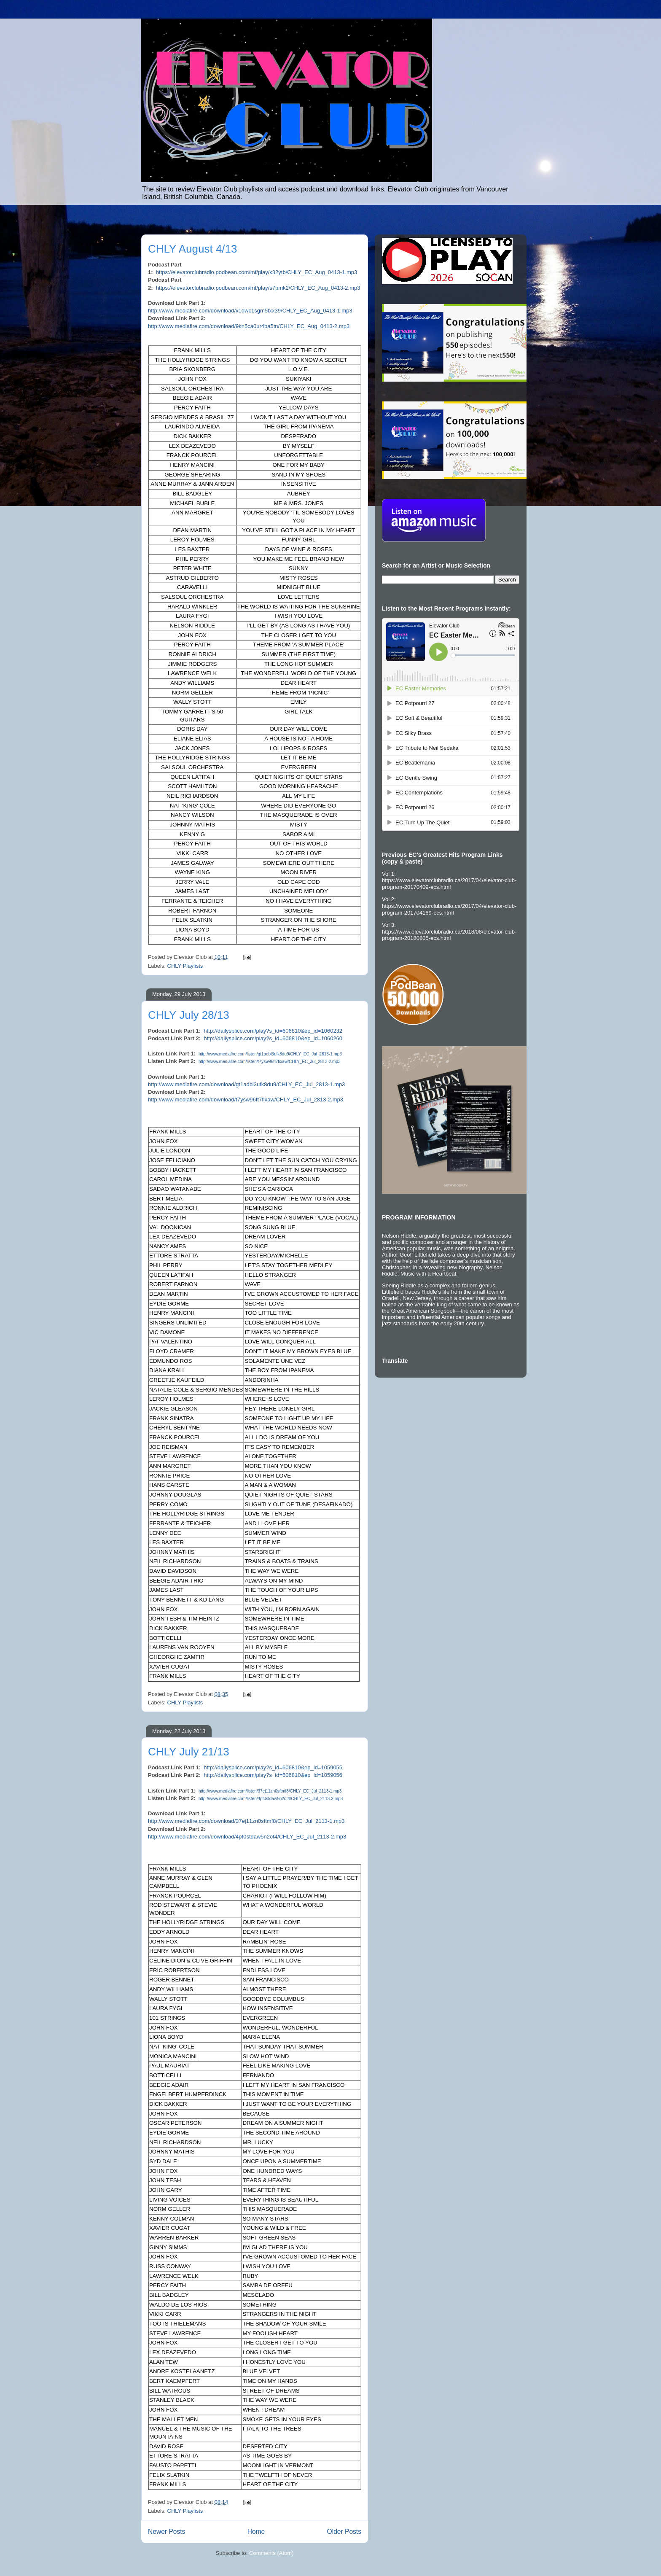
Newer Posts (166, 2531)
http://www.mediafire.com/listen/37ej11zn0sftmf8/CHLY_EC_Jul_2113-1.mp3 (270, 1791)
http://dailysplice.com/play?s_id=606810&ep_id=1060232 (273, 1031)
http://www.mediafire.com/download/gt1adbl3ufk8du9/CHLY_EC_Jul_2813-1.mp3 (246, 1084)
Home (256, 2531)
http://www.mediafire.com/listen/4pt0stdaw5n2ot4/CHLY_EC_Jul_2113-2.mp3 (271, 1798)
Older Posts (344, 2531)
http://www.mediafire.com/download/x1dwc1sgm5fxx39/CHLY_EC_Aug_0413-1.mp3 (250, 310)
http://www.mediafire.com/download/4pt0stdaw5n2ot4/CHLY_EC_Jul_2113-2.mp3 (247, 1836)
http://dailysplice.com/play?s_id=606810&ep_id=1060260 (273, 1038)
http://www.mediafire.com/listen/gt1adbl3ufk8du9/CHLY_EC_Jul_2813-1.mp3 (270, 1054)
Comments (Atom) (271, 2553)
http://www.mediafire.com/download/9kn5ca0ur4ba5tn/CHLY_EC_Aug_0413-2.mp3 (248, 326)
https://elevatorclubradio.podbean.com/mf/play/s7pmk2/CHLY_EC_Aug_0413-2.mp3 (258, 288)
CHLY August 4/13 (192, 248)
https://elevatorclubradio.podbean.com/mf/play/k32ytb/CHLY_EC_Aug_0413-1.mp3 (256, 272)
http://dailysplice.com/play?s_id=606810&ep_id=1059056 (273, 1775)
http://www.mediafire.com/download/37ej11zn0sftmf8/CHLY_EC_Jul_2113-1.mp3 (246, 1821)
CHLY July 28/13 (188, 1015)
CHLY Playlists (185, 966)
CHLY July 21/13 (188, 1751)
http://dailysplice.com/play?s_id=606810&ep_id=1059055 (273, 1767)
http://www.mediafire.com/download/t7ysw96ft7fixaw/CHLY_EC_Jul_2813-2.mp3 (245, 1099)
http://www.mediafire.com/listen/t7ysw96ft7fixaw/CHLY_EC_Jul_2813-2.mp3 (270, 1061)
